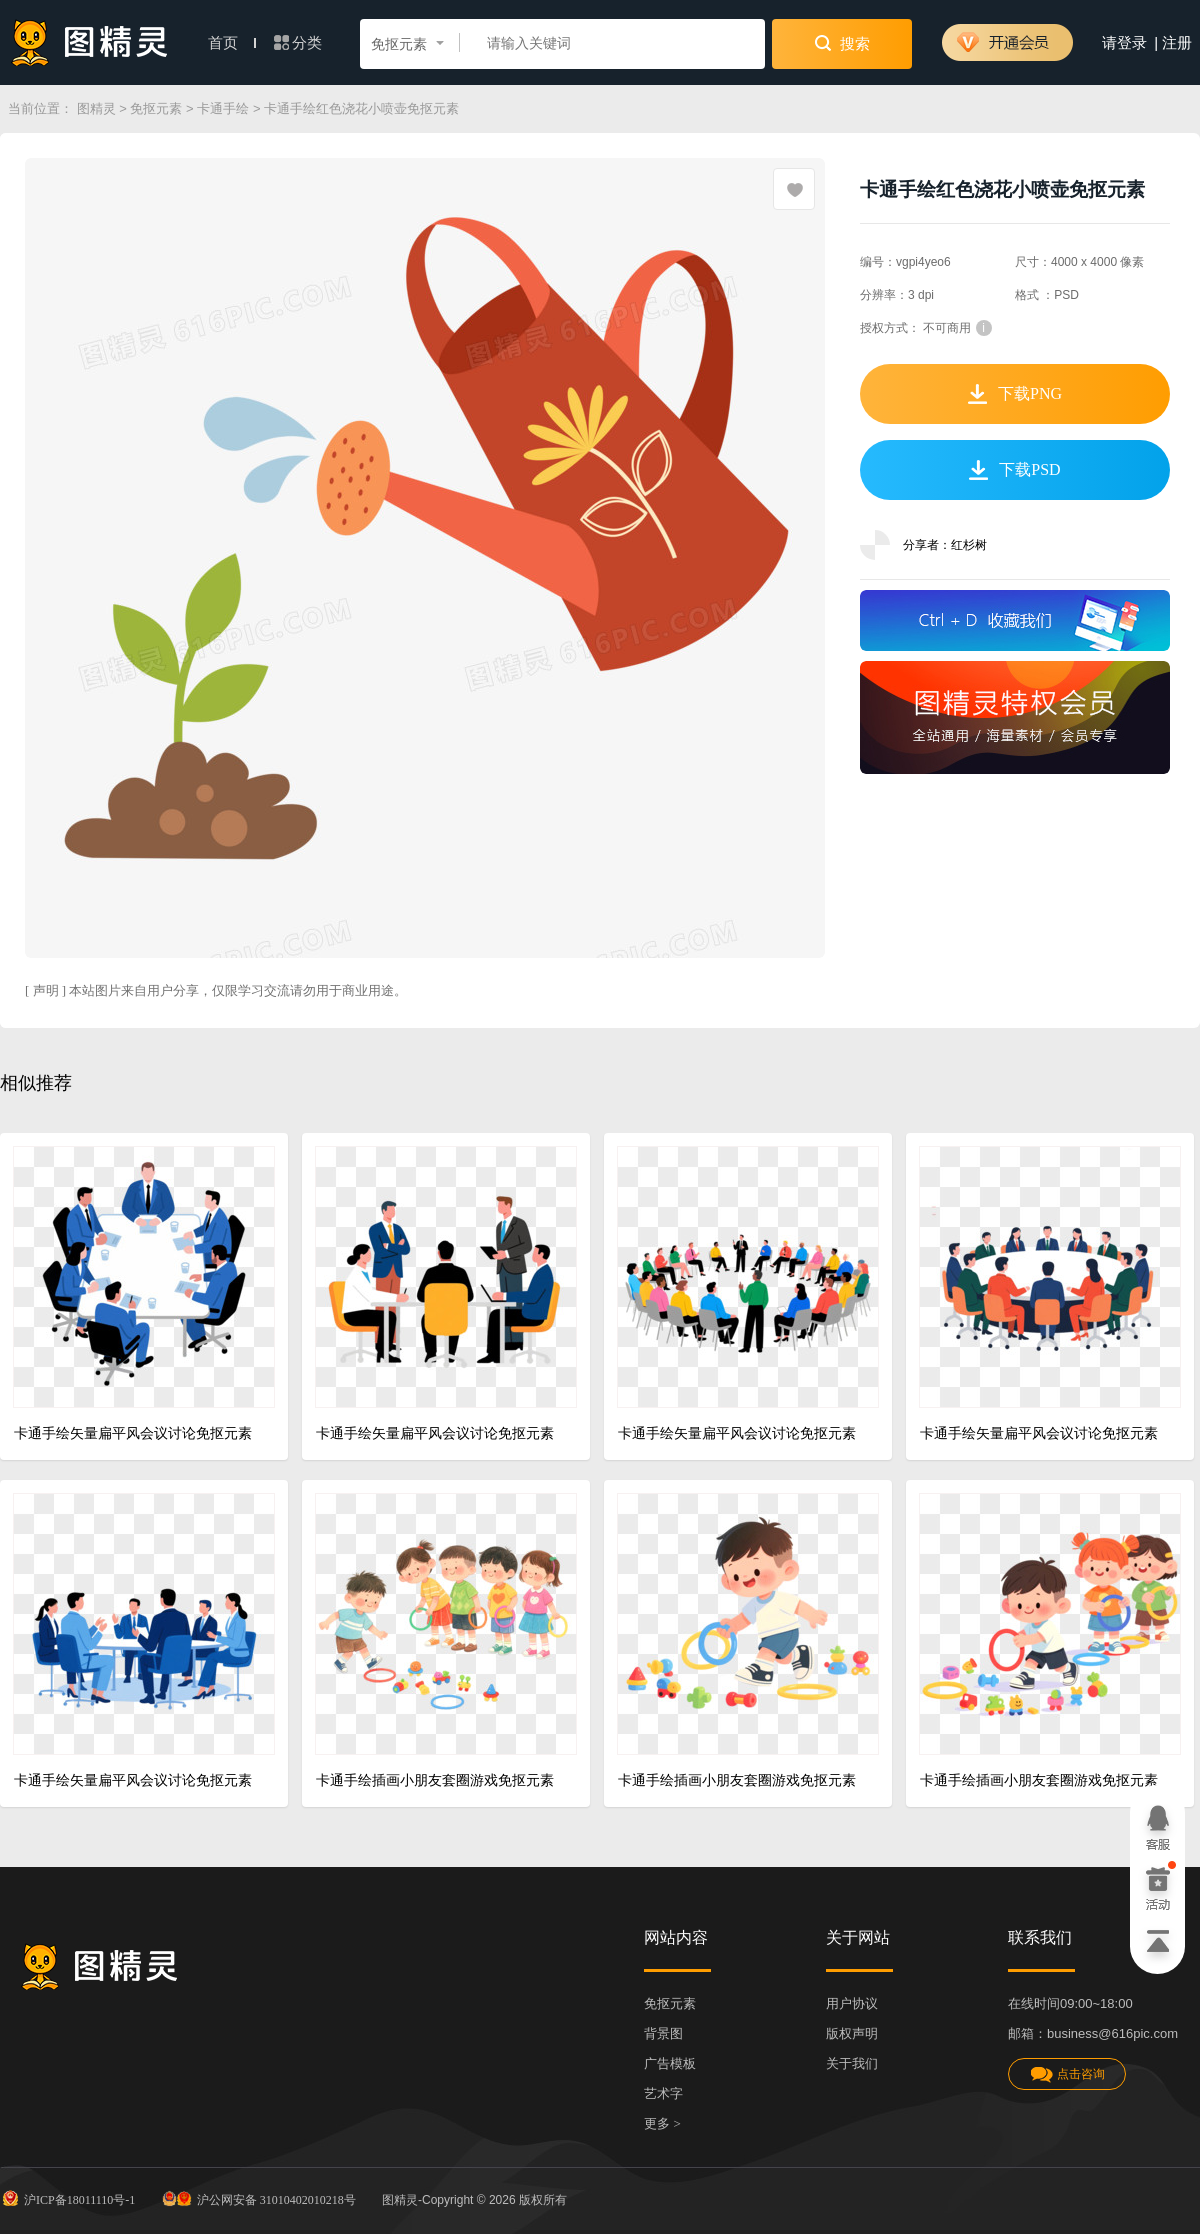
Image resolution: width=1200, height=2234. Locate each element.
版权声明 (852, 2033)
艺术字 (663, 2093)
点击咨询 (1067, 2074)
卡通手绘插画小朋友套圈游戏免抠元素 (435, 1780)
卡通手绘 (223, 108)
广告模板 (670, 2063)
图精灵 (96, 108)
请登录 (1124, 43)
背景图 (663, 2033)
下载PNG (1015, 394)
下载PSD (1014, 470)
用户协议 (852, 2003)
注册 (1177, 43)
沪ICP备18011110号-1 (67, 2198)
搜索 (842, 43)
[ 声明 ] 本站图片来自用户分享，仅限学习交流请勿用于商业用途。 (216, 990)
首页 (232, 43)
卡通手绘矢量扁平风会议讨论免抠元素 (133, 1433)
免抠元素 (156, 108)
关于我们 (852, 2063)
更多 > (662, 2123)
